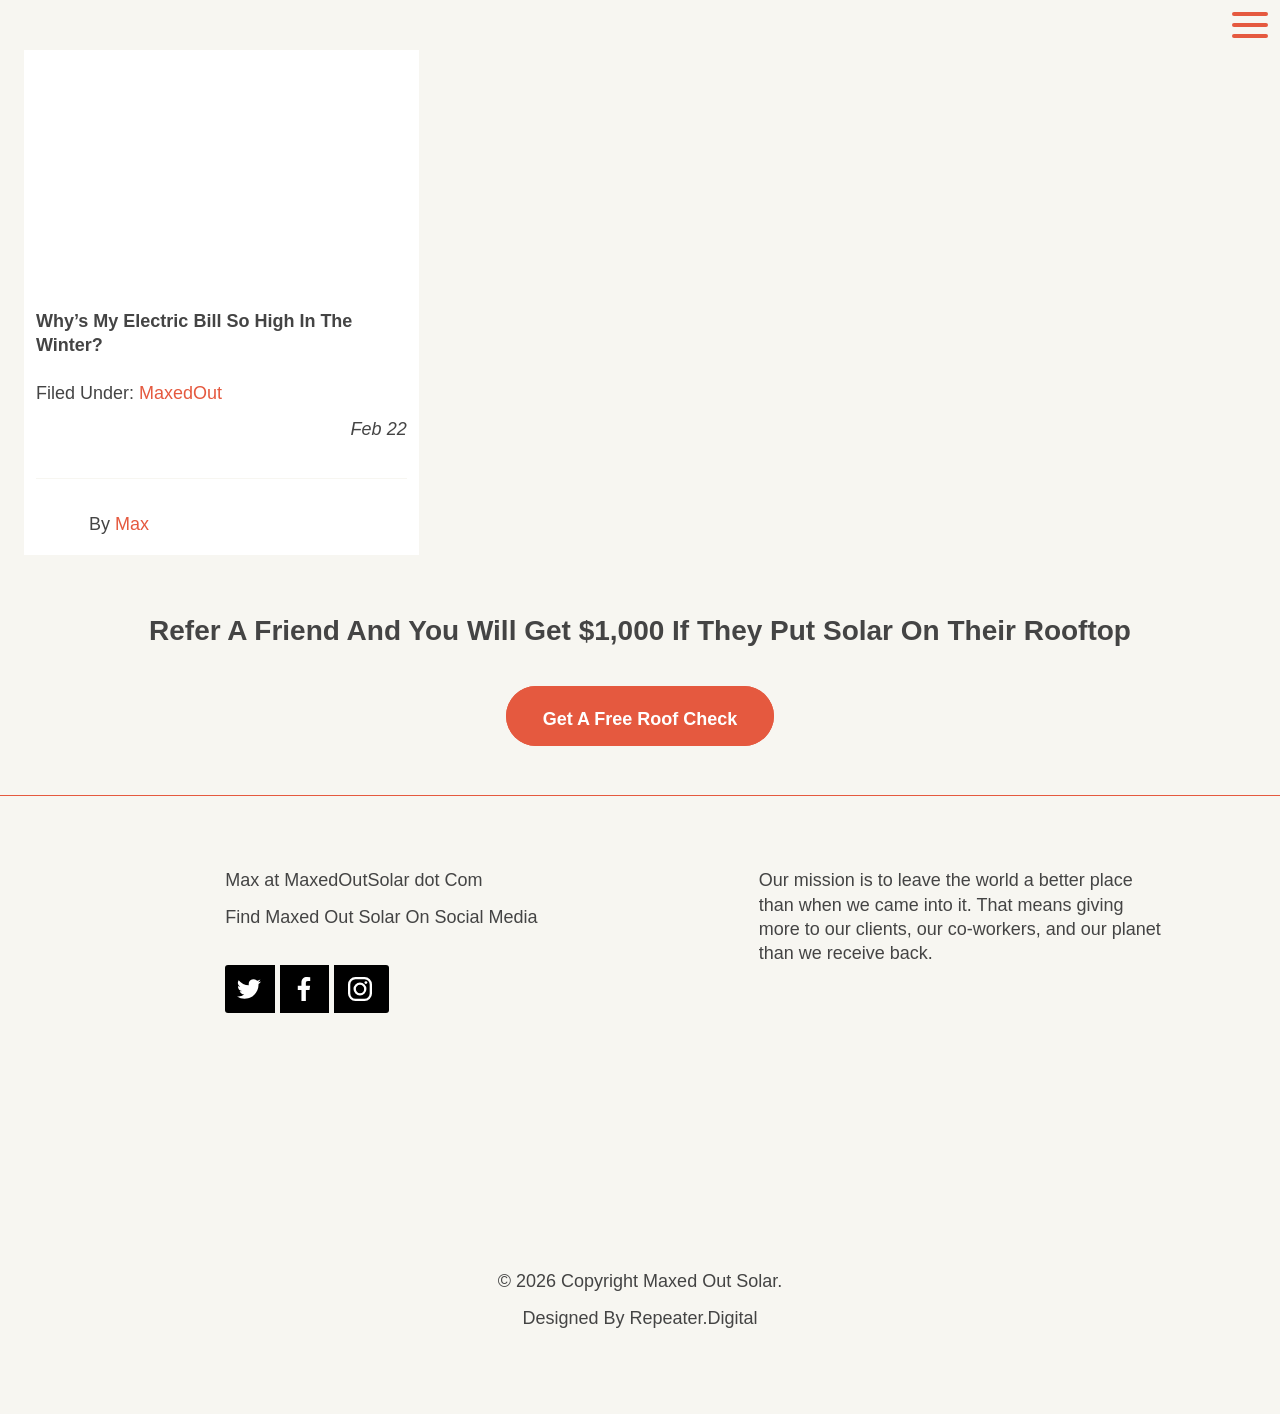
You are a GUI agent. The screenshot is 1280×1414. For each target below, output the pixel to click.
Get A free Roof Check (640, 719)
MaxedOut (180, 393)
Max (132, 524)
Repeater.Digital (693, 1318)
